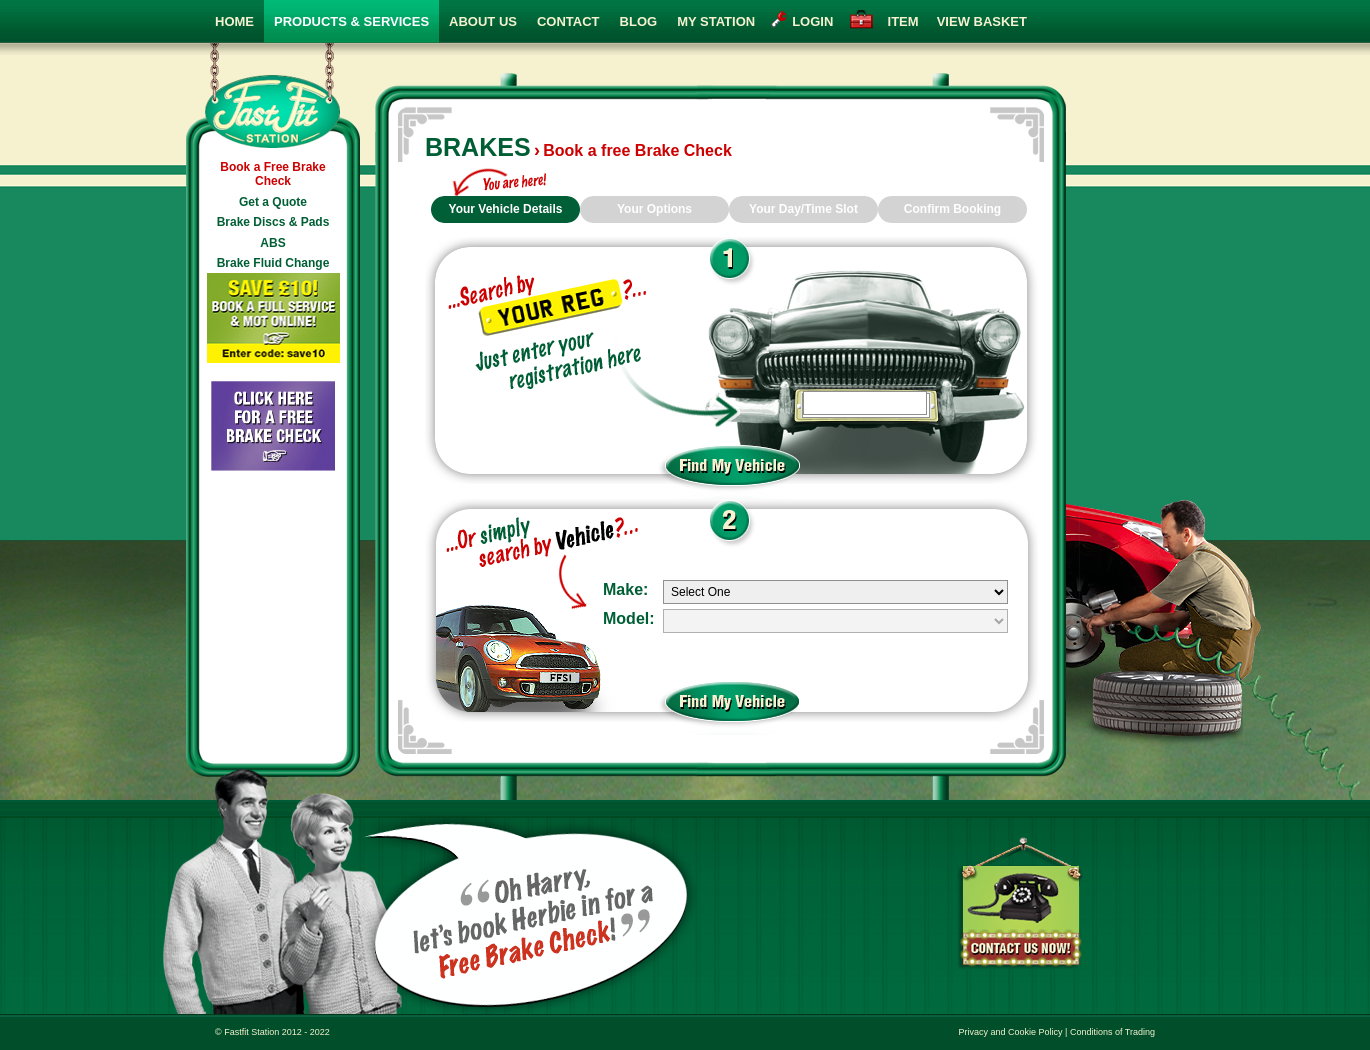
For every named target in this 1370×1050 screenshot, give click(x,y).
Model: (629, 618)
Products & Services (351, 21)
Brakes (478, 147)
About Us (483, 21)
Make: (625, 589)
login (812, 21)
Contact (568, 21)
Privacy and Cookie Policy (1011, 1032)
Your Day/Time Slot (803, 209)
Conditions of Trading (1112, 1032)
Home (234, 21)
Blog (639, 21)
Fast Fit (273, 96)
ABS (272, 243)
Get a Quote (273, 202)
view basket (953, 21)
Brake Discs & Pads (273, 222)
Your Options (654, 209)
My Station (716, 21)
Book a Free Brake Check (272, 174)
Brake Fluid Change (273, 263)
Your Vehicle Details (506, 209)
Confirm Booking (952, 209)
